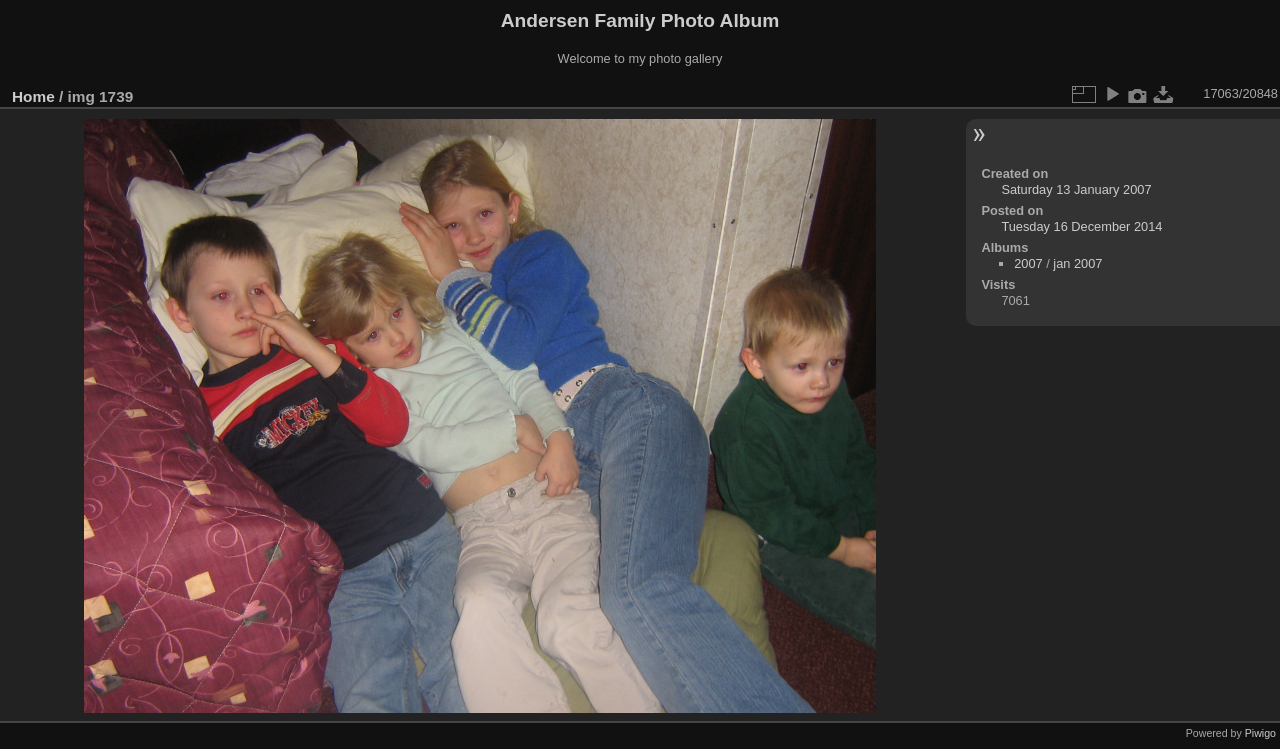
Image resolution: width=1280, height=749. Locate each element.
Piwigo (1260, 733)
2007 (1028, 263)
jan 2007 (1077, 263)
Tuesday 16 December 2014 (1081, 226)
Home (33, 96)
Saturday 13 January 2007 (1076, 189)
